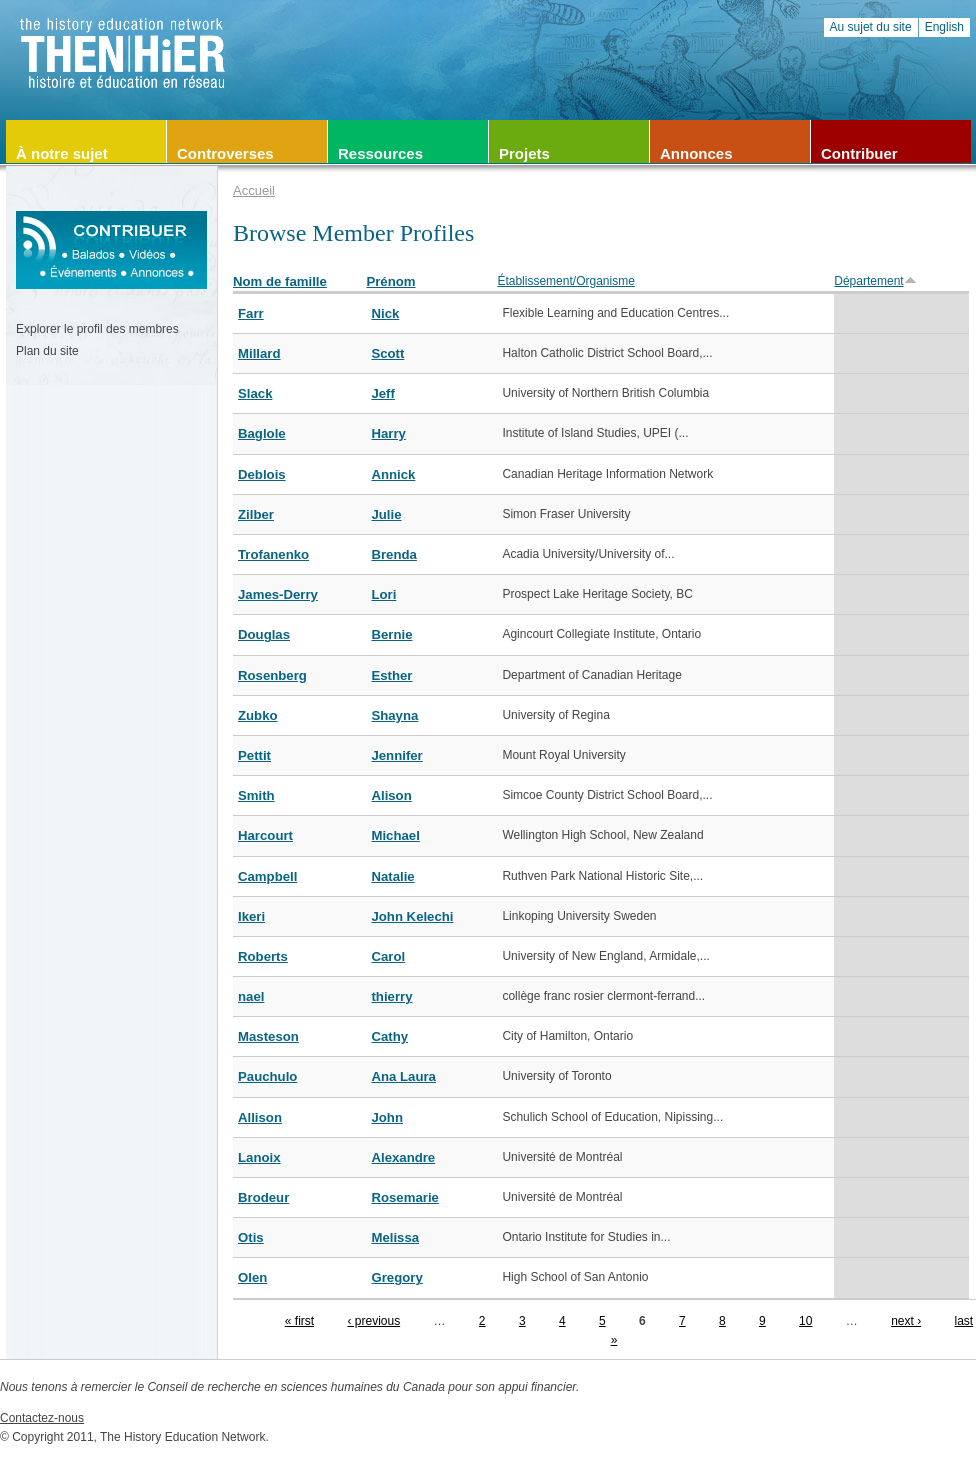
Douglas (264, 634)
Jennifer (396, 755)
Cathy (389, 1036)
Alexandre (403, 1157)
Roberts (263, 956)
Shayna (394, 715)
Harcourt (265, 835)
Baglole (262, 433)
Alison (391, 795)
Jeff (382, 393)
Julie (386, 514)
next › (906, 1321)
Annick (393, 474)
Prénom (390, 281)
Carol (388, 956)
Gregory (396, 1277)
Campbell (267, 876)
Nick (385, 313)
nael (251, 996)
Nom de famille (280, 281)
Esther (391, 675)
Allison (260, 1117)
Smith (256, 795)
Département (875, 281)
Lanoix (259, 1157)
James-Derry (278, 594)
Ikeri (251, 916)
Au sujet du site (871, 27)
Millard (259, 353)
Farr (251, 313)
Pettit (254, 755)
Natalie (392, 876)
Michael (395, 835)
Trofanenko (273, 554)
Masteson (268, 1036)
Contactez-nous (42, 1418)
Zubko (258, 715)
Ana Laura (403, 1076)
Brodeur (263, 1197)
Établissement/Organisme (565, 281)
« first (299, 1321)
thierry (391, 996)
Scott (387, 353)
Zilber (256, 514)
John (387, 1117)
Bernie (391, 634)
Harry (388, 433)
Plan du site (47, 351)
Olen (252, 1277)
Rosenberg (272, 675)
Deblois (262, 474)
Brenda (393, 554)
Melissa (395, 1237)
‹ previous (373, 1321)
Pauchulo (267, 1076)
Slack (255, 393)
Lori (383, 594)
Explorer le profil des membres (97, 329)
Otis (251, 1237)
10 (805, 1321)
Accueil (254, 190)
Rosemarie (404, 1197)
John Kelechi (412, 916)
